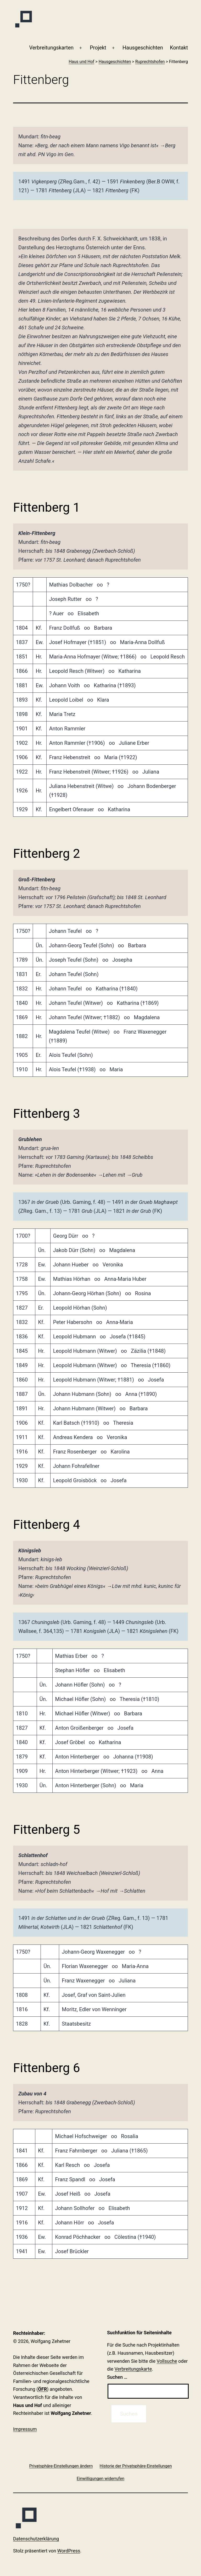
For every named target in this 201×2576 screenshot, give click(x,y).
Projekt (98, 47)
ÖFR (42, 2389)
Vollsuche (167, 2361)
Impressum (25, 2429)
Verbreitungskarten (51, 47)
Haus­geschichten (142, 47)
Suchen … (117, 2377)
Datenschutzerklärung (36, 2538)
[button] (61, 2466)
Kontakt (179, 47)
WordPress (68, 2551)
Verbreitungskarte (133, 2369)
